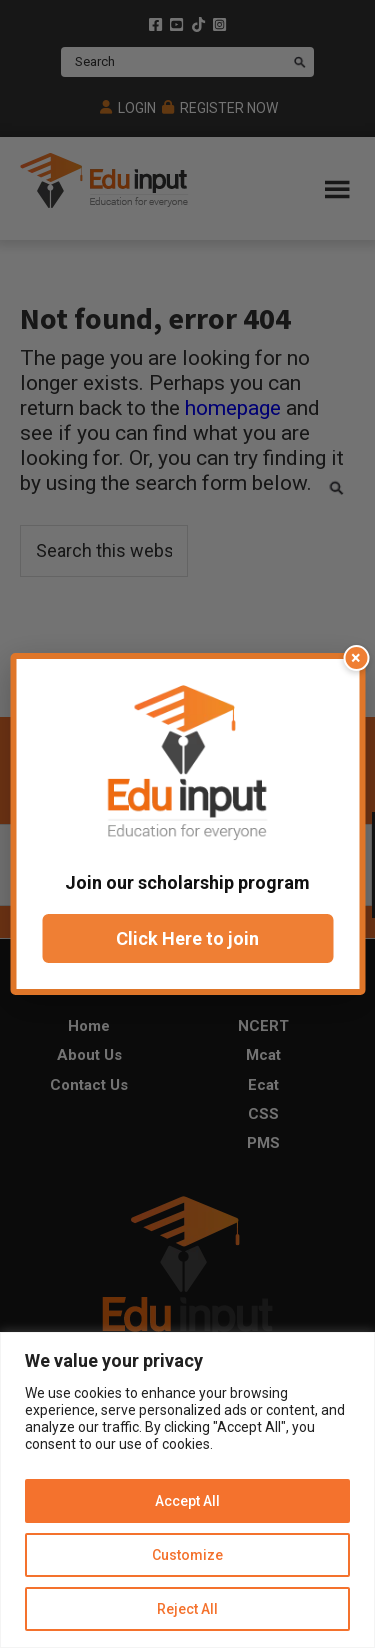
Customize (187, 1555)
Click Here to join (187, 938)
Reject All (187, 1609)
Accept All (187, 1501)
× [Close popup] (356, 657)
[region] (187, 1490)
